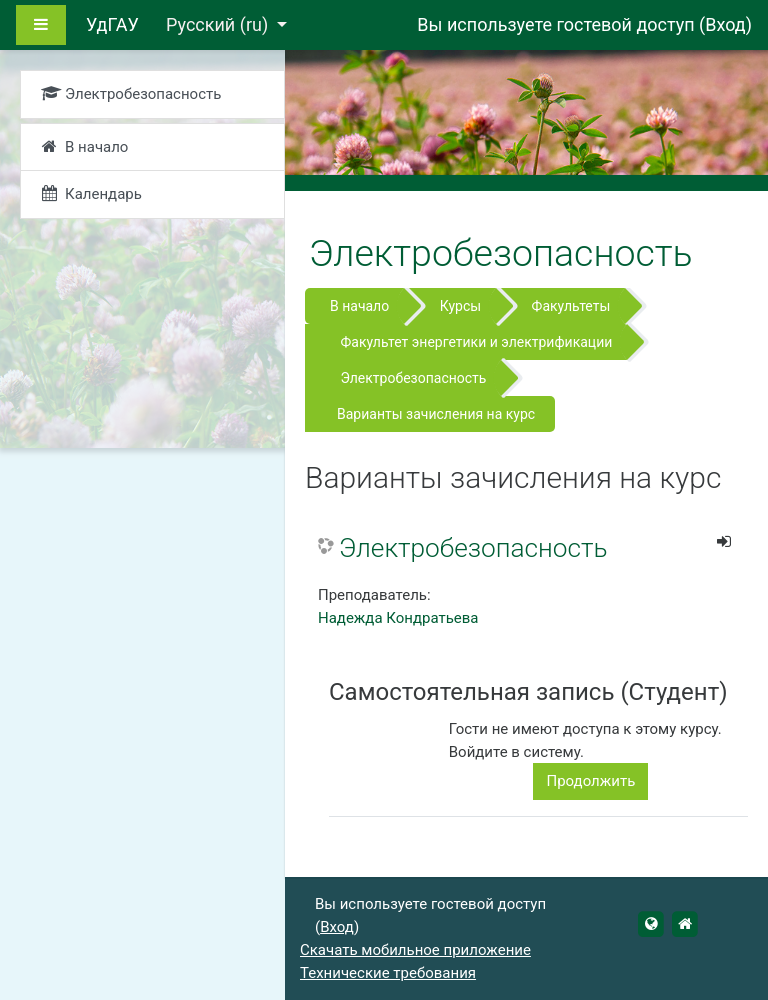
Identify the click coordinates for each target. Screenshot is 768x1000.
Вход (725, 24)
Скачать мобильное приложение (415, 950)
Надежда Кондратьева (398, 618)
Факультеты (571, 306)
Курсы (460, 306)
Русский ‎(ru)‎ (219, 24)
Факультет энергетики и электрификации (476, 342)
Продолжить (590, 781)
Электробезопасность (413, 378)
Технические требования (388, 973)
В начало (359, 306)
